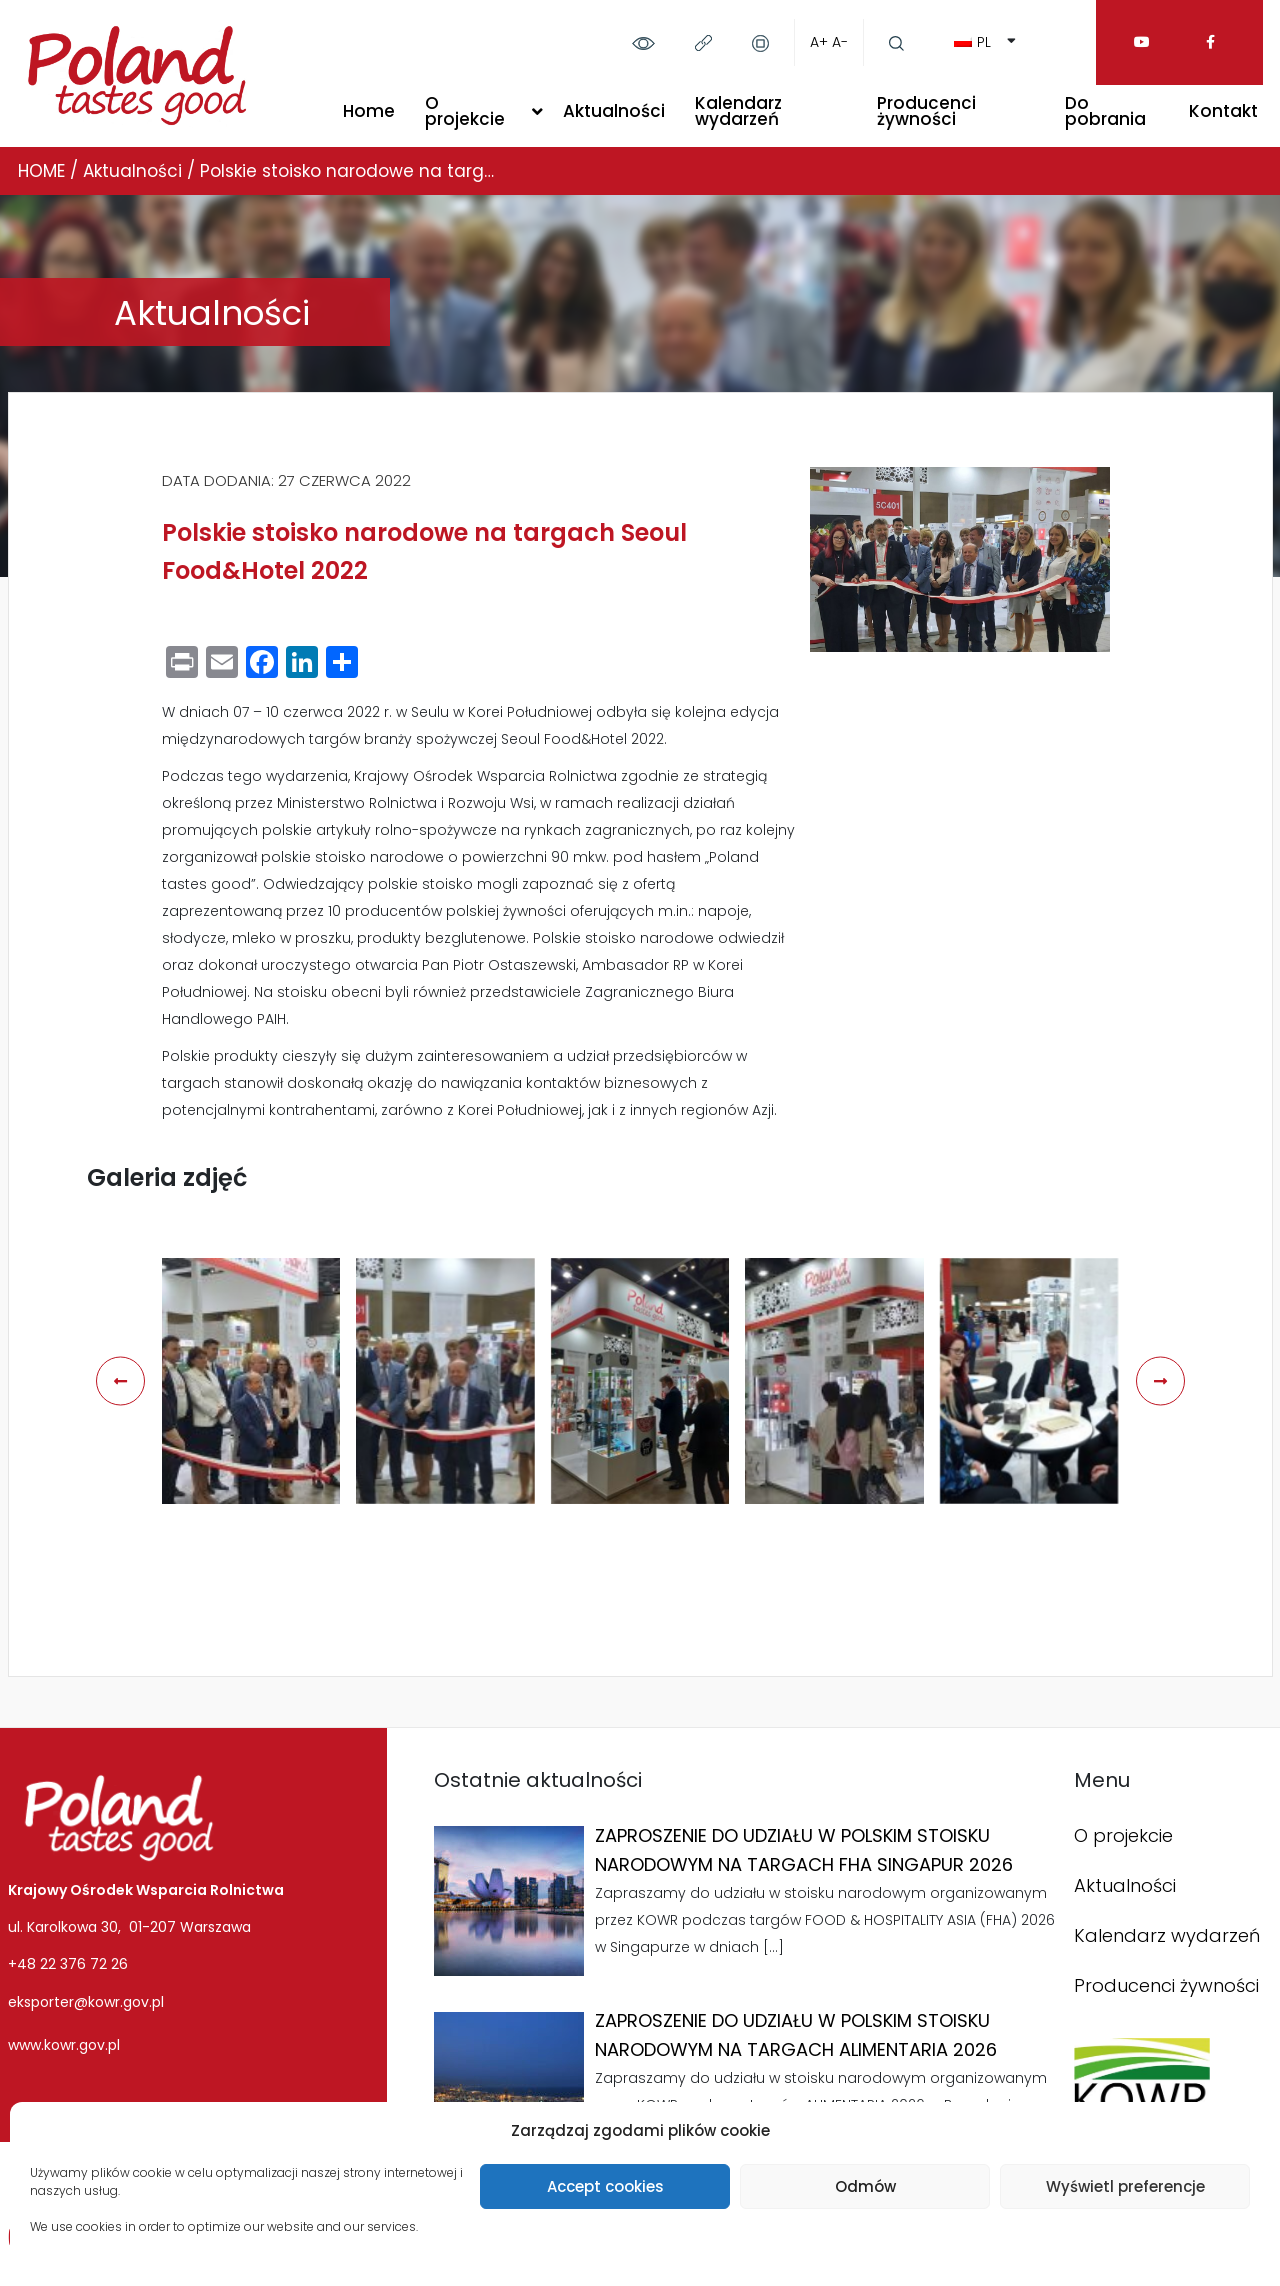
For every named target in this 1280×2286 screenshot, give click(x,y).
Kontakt (1223, 111)
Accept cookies (605, 2186)
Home (369, 111)
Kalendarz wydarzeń (738, 111)
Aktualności (614, 111)
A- (840, 42)
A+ (819, 42)
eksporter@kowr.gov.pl (86, 2002)
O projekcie (465, 111)
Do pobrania (1105, 111)
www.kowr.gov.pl (64, 2045)
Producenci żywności (926, 111)
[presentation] (120, 1380)
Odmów (865, 2186)
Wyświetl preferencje (1125, 2186)
